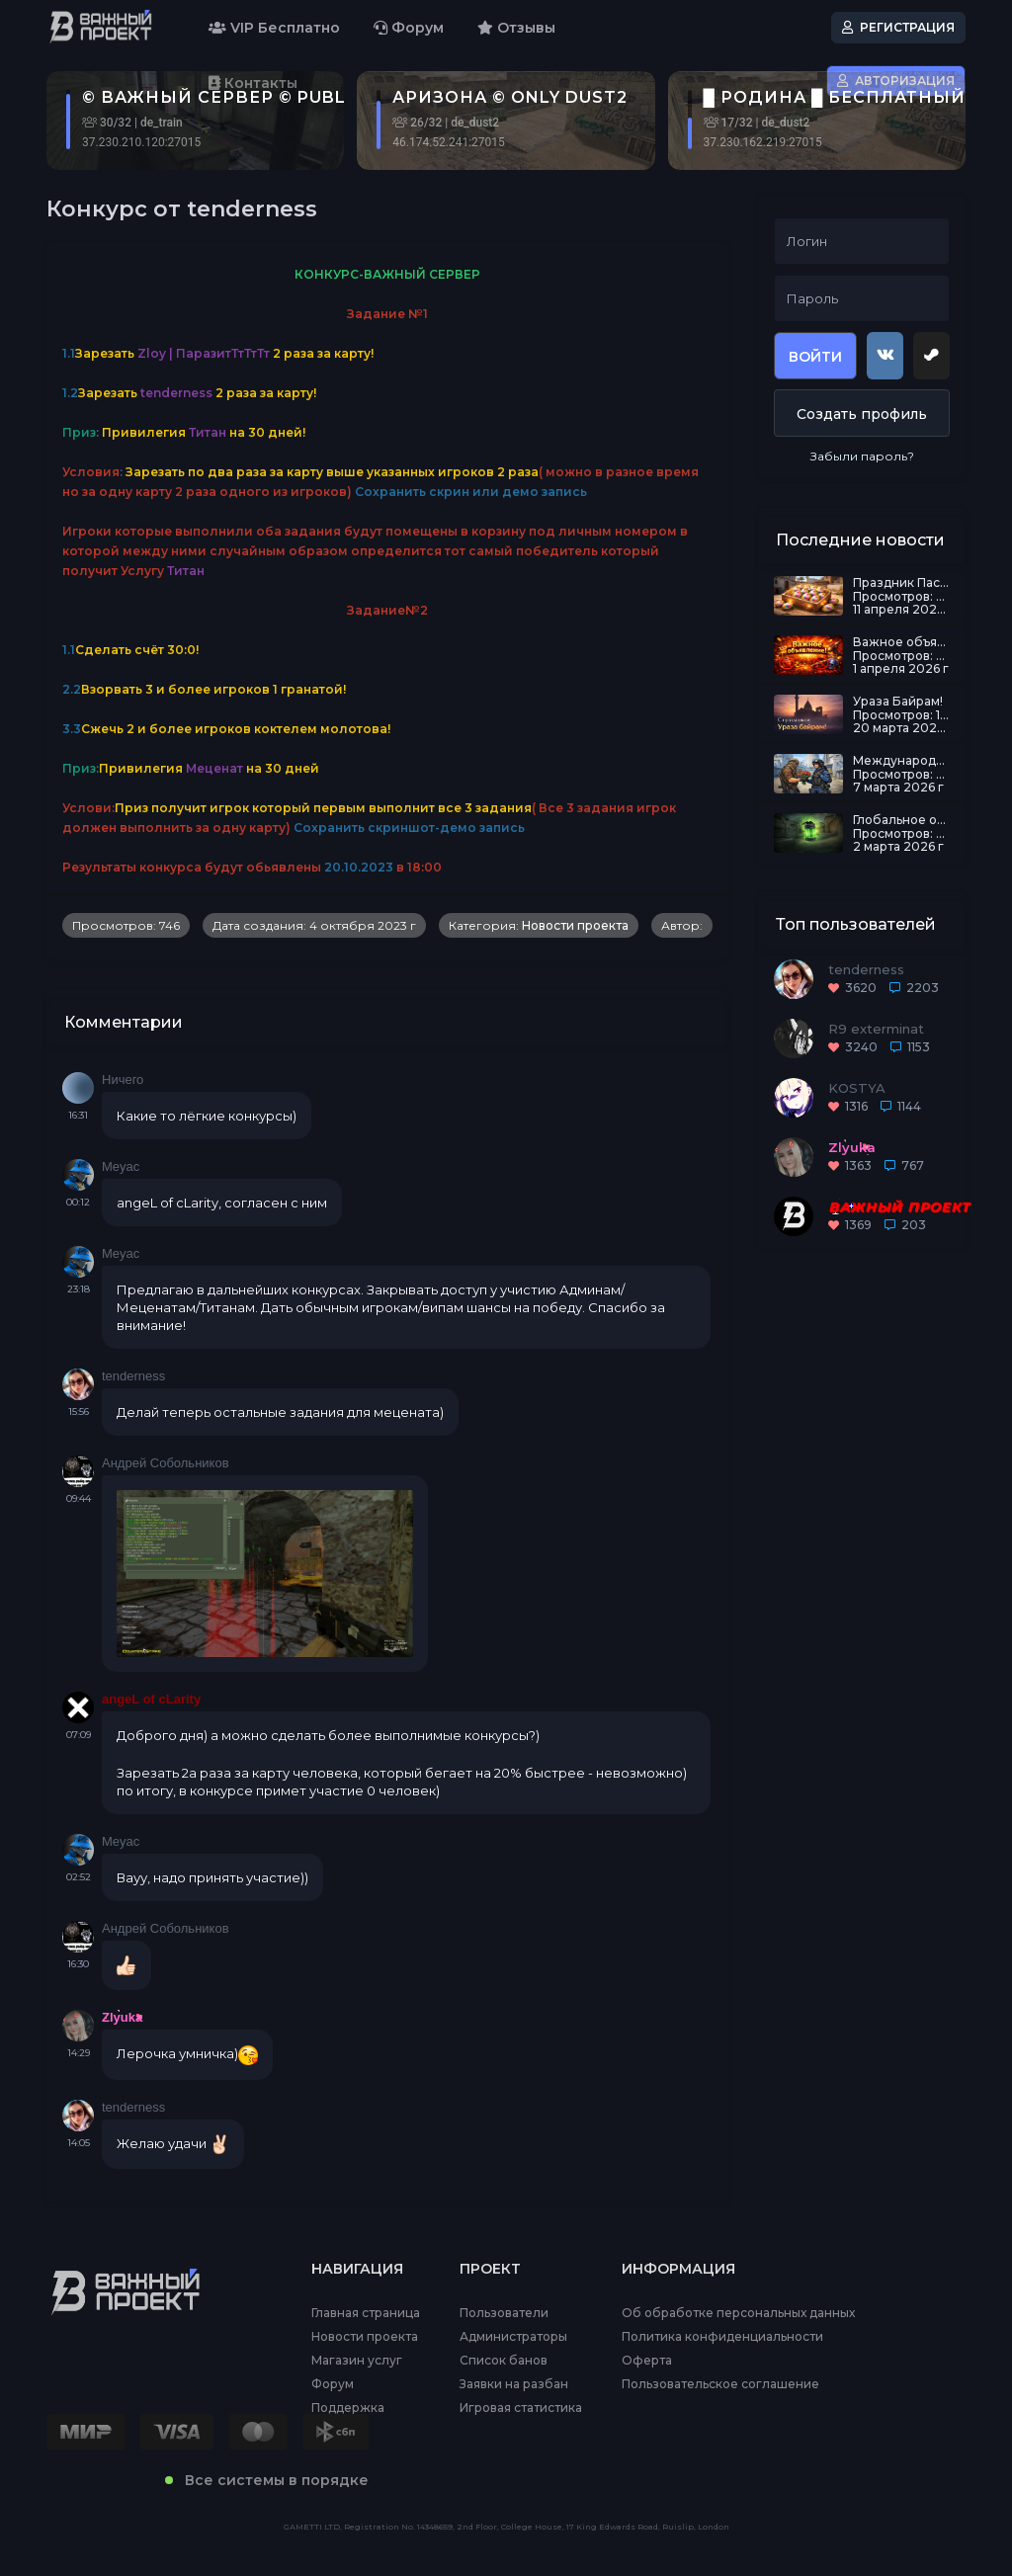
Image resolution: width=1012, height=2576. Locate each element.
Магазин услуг (356, 2361)
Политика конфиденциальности (722, 2337)
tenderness (133, 1376)
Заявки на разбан (514, 2384)
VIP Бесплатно (274, 28)
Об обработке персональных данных (738, 2313)
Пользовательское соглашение (720, 2384)
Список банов (504, 2361)
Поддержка (347, 2408)
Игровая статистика (521, 2408)
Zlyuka (122, 2017)
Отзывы (516, 28)
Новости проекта (575, 925)
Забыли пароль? (862, 456)
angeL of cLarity (151, 1699)
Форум (409, 28)
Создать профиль (862, 414)
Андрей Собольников (165, 1462)
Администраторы (513, 2337)
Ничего (122, 1079)
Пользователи (504, 2313)
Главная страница (365, 2313)
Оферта (647, 2361)
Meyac (120, 1166)
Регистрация (898, 27)
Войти (815, 357)
